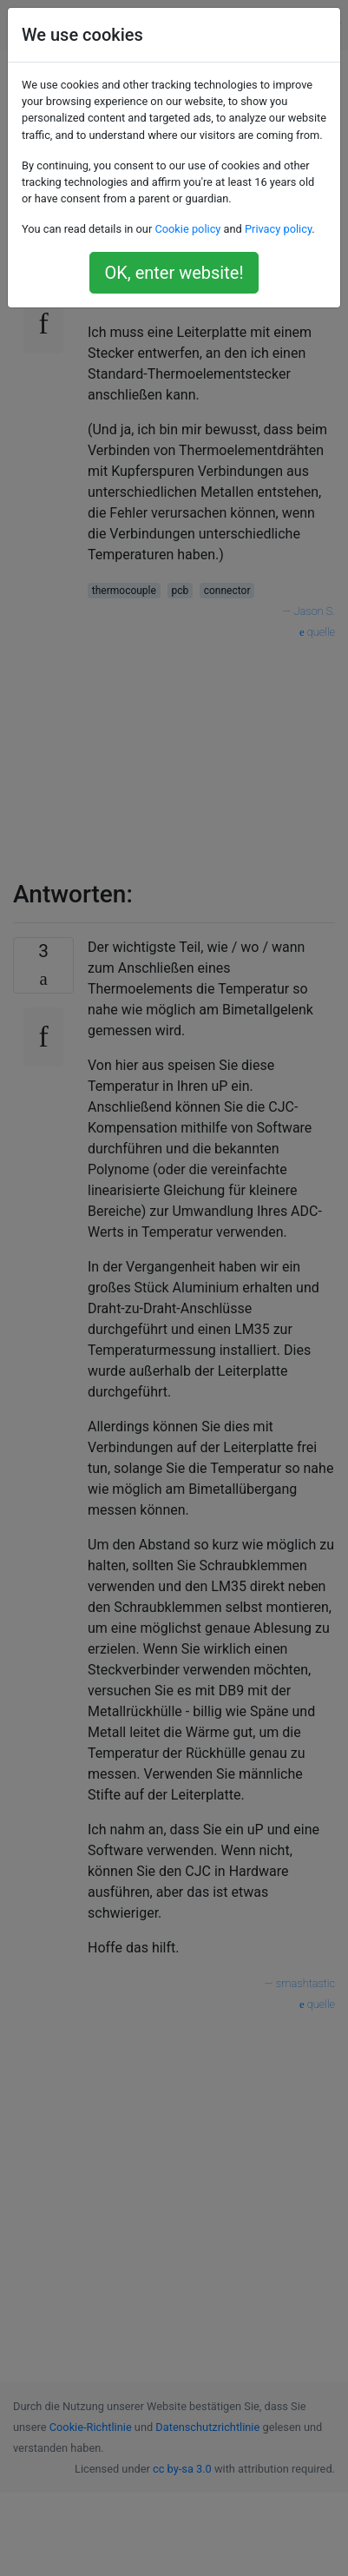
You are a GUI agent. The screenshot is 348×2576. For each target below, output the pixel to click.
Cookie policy (187, 228)
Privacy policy (278, 228)
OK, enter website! (173, 272)
